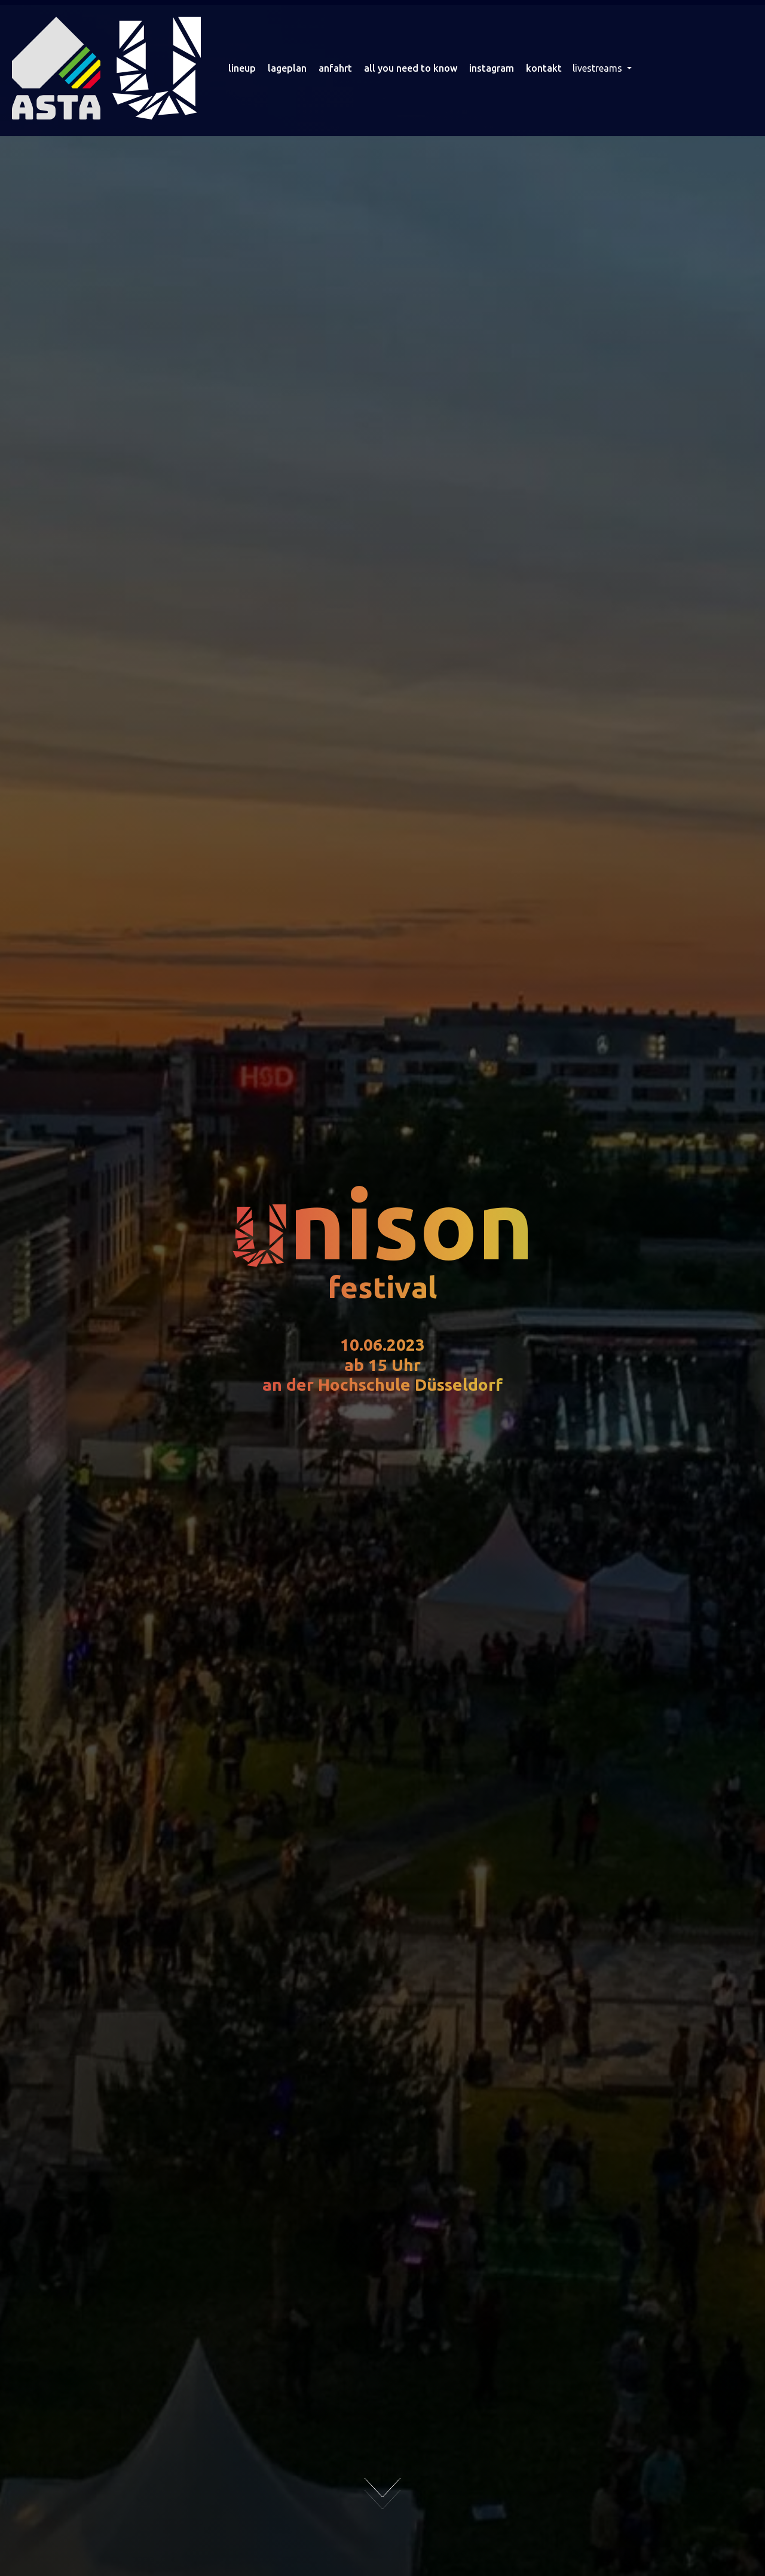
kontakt (544, 68)
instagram (491, 68)
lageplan (287, 68)
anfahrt (335, 68)
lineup (242, 68)
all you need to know (410, 68)
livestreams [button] (599, 68)
